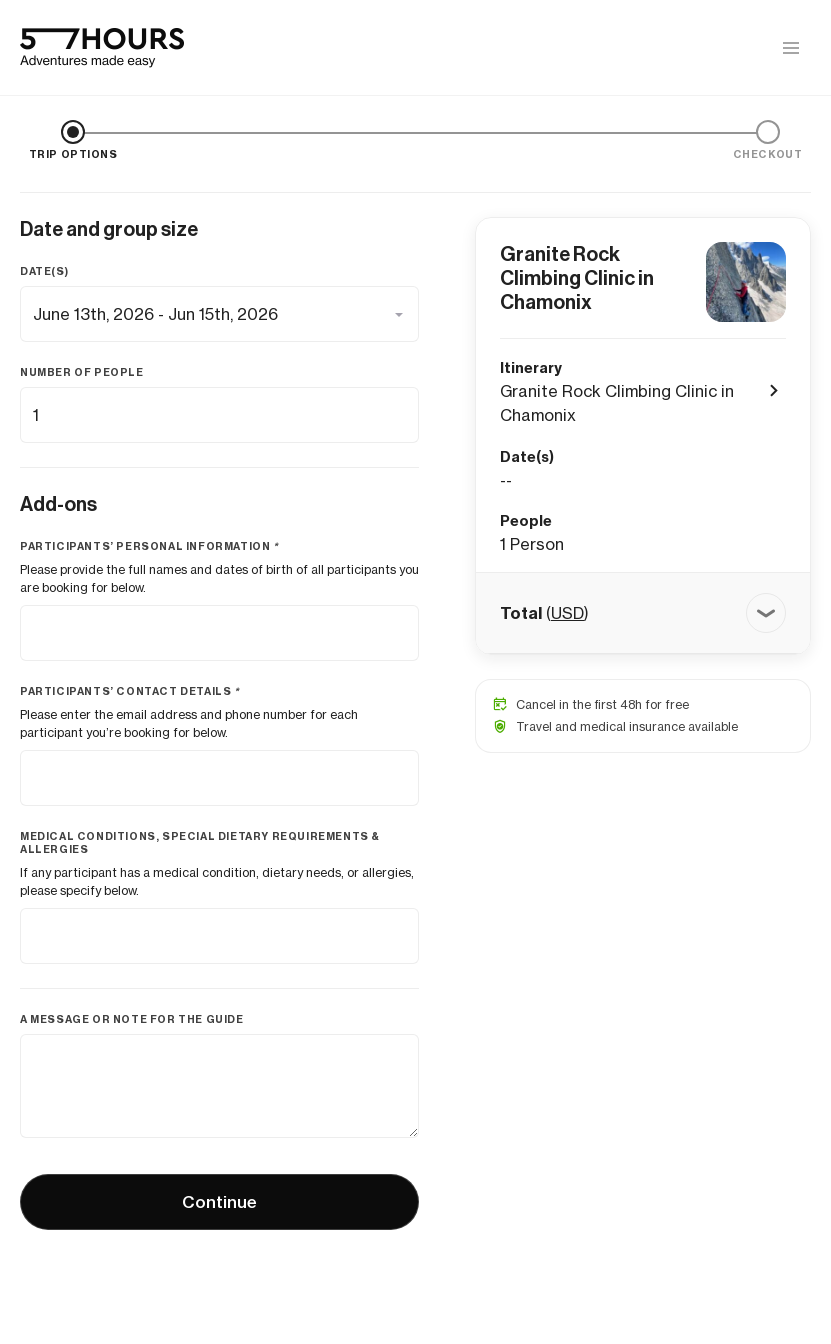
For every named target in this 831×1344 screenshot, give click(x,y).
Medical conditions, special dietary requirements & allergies (200, 843)
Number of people (82, 372)
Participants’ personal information (150, 546)
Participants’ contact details (131, 691)
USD (567, 613)
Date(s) (44, 271)
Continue (219, 1202)
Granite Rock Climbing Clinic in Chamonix (577, 278)
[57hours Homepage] (102, 48)
